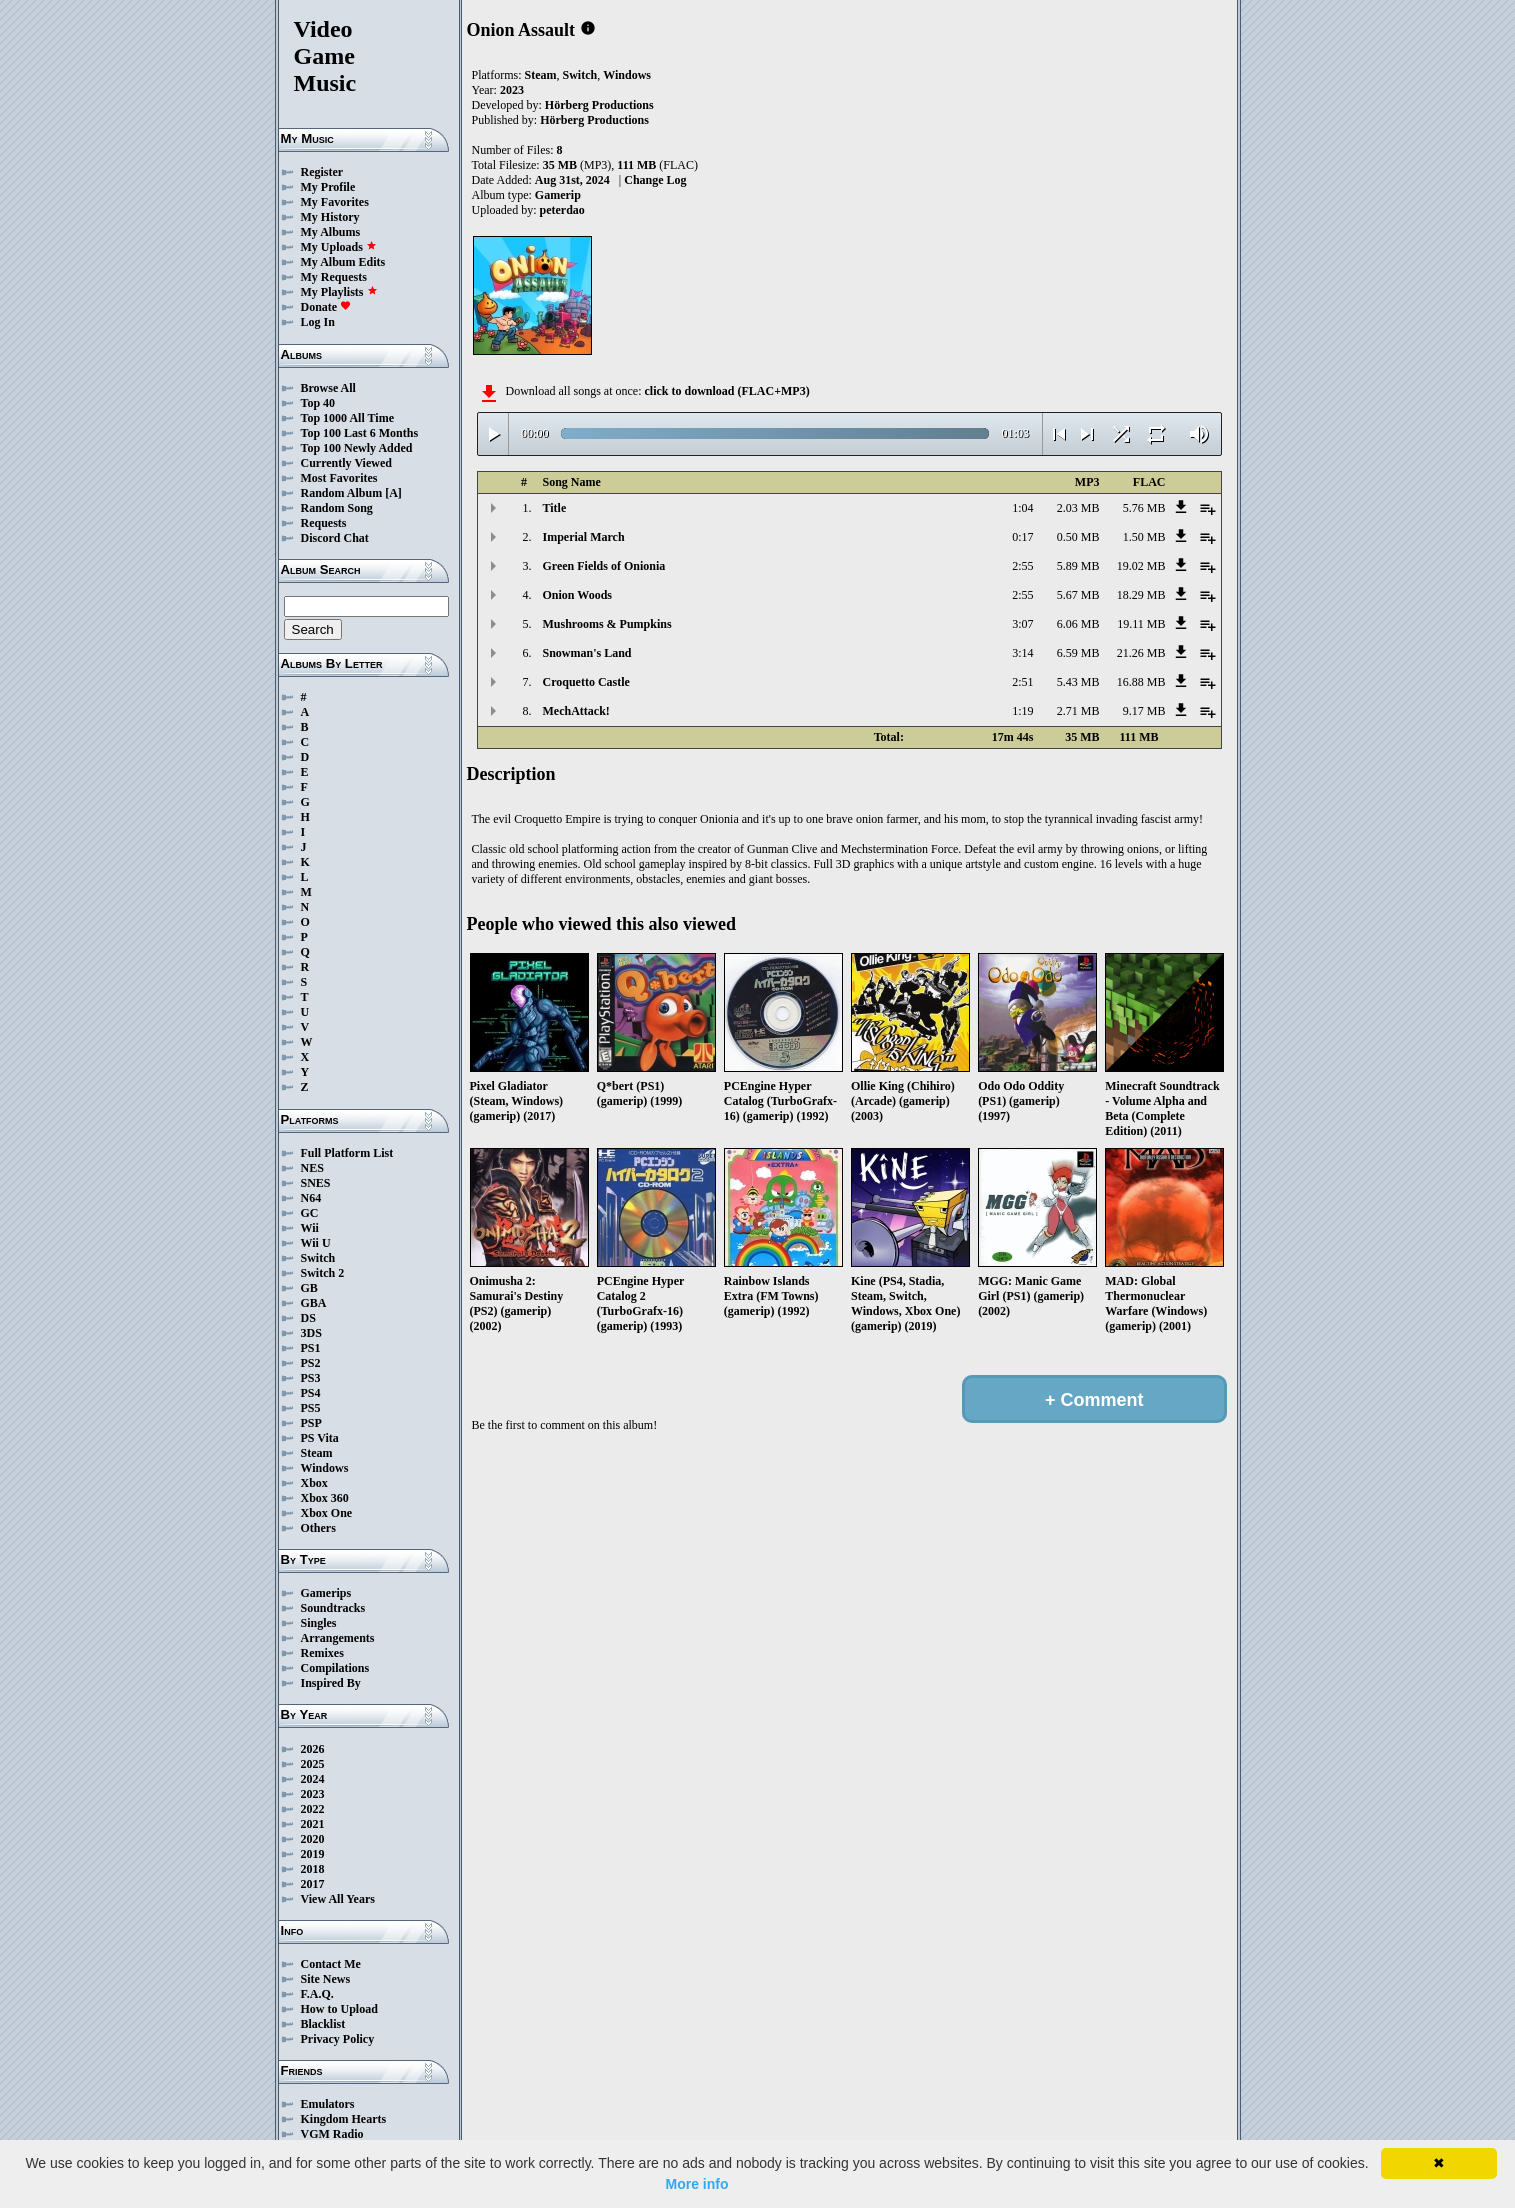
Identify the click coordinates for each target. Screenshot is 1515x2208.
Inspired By (331, 1683)
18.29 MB (1141, 595)
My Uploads (339, 247)
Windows (325, 1468)
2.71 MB (1078, 711)
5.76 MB (1144, 508)
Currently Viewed (346, 463)
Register (322, 172)
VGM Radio (332, 2134)
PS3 (311, 1378)
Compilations (335, 1668)
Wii (310, 1228)
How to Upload (339, 2009)
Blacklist (323, 2024)
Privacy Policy (338, 2039)
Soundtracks (333, 1608)
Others (318, 1528)
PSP (311, 1423)
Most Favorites (339, 478)
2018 (313, 1869)
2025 (313, 1764)
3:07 (1022, 624)
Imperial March (584, 537)
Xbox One (327, 1513)
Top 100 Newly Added (357, 448)
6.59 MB (1078, 653)
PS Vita (320, 1438)
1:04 (1022, 508)
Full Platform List (347, 1153)
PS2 (311, 1363)
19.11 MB (1141, 624)
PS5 (311, 1408)
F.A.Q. (317, 1994)
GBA (314, 1303)
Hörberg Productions (599, 105)
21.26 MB (1141, 653)
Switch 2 (323, 1273)
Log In (318, 322)
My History (330, 217)
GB (309, 1288)
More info (697, 2184)
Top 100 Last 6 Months (360, 433)
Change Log (655, 180)
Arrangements (338, 1638)
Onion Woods (577, 595)
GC (310, 1213)
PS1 (311, 1348)
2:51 (1022, 682)
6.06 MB (1078, 624)
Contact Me (331, 1964)
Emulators (328, 2104)
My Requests (334, 277)
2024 (313, 1779)
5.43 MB (1078, 682)
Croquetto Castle (586, 682)
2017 (313, 1884)
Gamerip (558, 195)
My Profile (328, 187)
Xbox (314, 1483)
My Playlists (339, 292)
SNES (316, 1183)
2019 (313, 1854)
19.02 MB (1141, 566)
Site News (326, 1979)
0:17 (1022, 537)
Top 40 (318, 403)
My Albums (331, 232)
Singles (319, 1623)
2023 (313, 1794)
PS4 (311, 1393)
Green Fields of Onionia (604, 566)
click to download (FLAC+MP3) (726, 391)
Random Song (337, 508)
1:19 (1022, 711)
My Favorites (335, 202)
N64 (311, 1198)
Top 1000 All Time (347, 418)
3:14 (1022, 653)
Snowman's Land (587, 653)
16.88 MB (1141, 682)
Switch (318, 1258)
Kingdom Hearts (344, 2119)
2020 (313, 1839)
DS (308, 1318)
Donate (326, 307)
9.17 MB (1144, 711)
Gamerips (326, 1593)
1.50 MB (1144, 537)
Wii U (316, 1243)
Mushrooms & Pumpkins (607, 624)
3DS (311, 1333)
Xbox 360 (325, 1498)
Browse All (328, 388)
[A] (393, 493)
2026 (313, 1749)
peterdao (562, 210)
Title (555, 508)
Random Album (342, 493)
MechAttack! (576, 711)
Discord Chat (335, 538)
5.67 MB (1078, 595)
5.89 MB (1078, 566)
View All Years (338, 1899)
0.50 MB (1078, 537)
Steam (317, 1453)
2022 (313, 1809)
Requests (324, 523)
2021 (313, 1824)
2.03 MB (1078, 508)
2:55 (1022, 566)
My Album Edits (343, 262)
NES (312, 1168)
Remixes (322, 1653)
